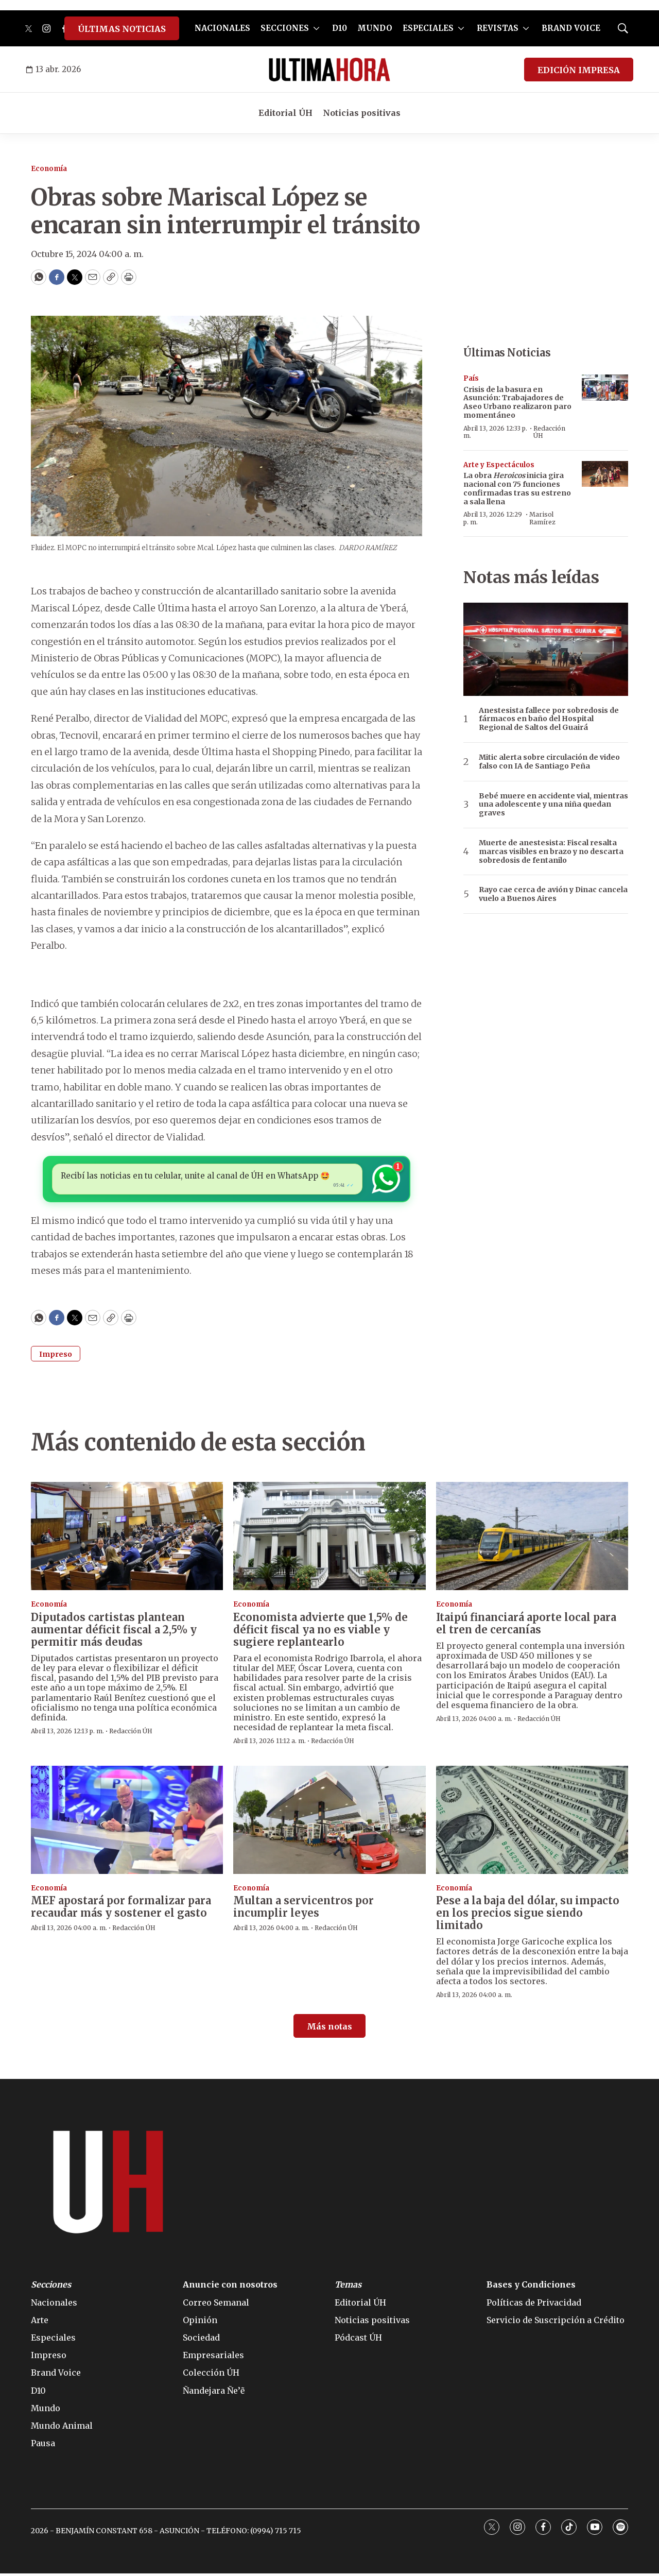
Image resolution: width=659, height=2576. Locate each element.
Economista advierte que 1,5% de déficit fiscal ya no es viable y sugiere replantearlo (320, 1632)
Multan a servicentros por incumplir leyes (303, 1909)
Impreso (55, 1356)
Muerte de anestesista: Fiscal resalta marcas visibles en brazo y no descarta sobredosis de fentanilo (551, 851)
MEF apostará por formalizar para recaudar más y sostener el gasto (121, 1909)
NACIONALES (222, 28)
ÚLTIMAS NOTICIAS (122, 29)
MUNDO (374, 28)
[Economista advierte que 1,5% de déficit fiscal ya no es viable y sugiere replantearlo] (329, 1539)
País (471, 378)
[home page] (329, 69)
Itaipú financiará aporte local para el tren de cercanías (526, 1626)
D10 (339, 28)
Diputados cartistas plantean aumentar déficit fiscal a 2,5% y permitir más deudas (114, 1632)
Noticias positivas (362, 113)
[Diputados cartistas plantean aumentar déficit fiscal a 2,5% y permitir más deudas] (127, 1539)
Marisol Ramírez (542, 517)
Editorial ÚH (285, 113)
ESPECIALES (428, 28)
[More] (316, 28)
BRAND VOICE (571, 28)
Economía (49, 168)
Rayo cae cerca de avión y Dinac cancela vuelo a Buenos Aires (553, 894)
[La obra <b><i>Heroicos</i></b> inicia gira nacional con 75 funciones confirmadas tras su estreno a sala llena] (605, 474)
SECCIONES (285, 28)
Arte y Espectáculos (498, 464)
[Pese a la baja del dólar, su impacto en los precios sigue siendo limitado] (532, 1822)
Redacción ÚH (549, 431)
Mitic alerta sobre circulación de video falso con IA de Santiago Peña (549, 762)
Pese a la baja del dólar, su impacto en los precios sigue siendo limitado (527, 1915)
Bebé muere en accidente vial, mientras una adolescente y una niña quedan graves (553, 804)
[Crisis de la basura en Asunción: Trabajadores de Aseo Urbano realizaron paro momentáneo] (605, 387)
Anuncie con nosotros (230, 2287)
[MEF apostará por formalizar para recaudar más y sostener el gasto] (127, 1822)
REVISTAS (497, 28)
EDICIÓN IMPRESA (578, 70)
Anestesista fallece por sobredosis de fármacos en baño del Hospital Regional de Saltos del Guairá (549, 719)
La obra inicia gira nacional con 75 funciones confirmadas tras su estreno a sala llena (517, 488)
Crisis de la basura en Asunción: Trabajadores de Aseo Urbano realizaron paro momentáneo (517, 402)
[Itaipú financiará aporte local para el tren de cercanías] (532, 1539)
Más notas (329, 2029)
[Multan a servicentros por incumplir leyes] (329, 1822)
